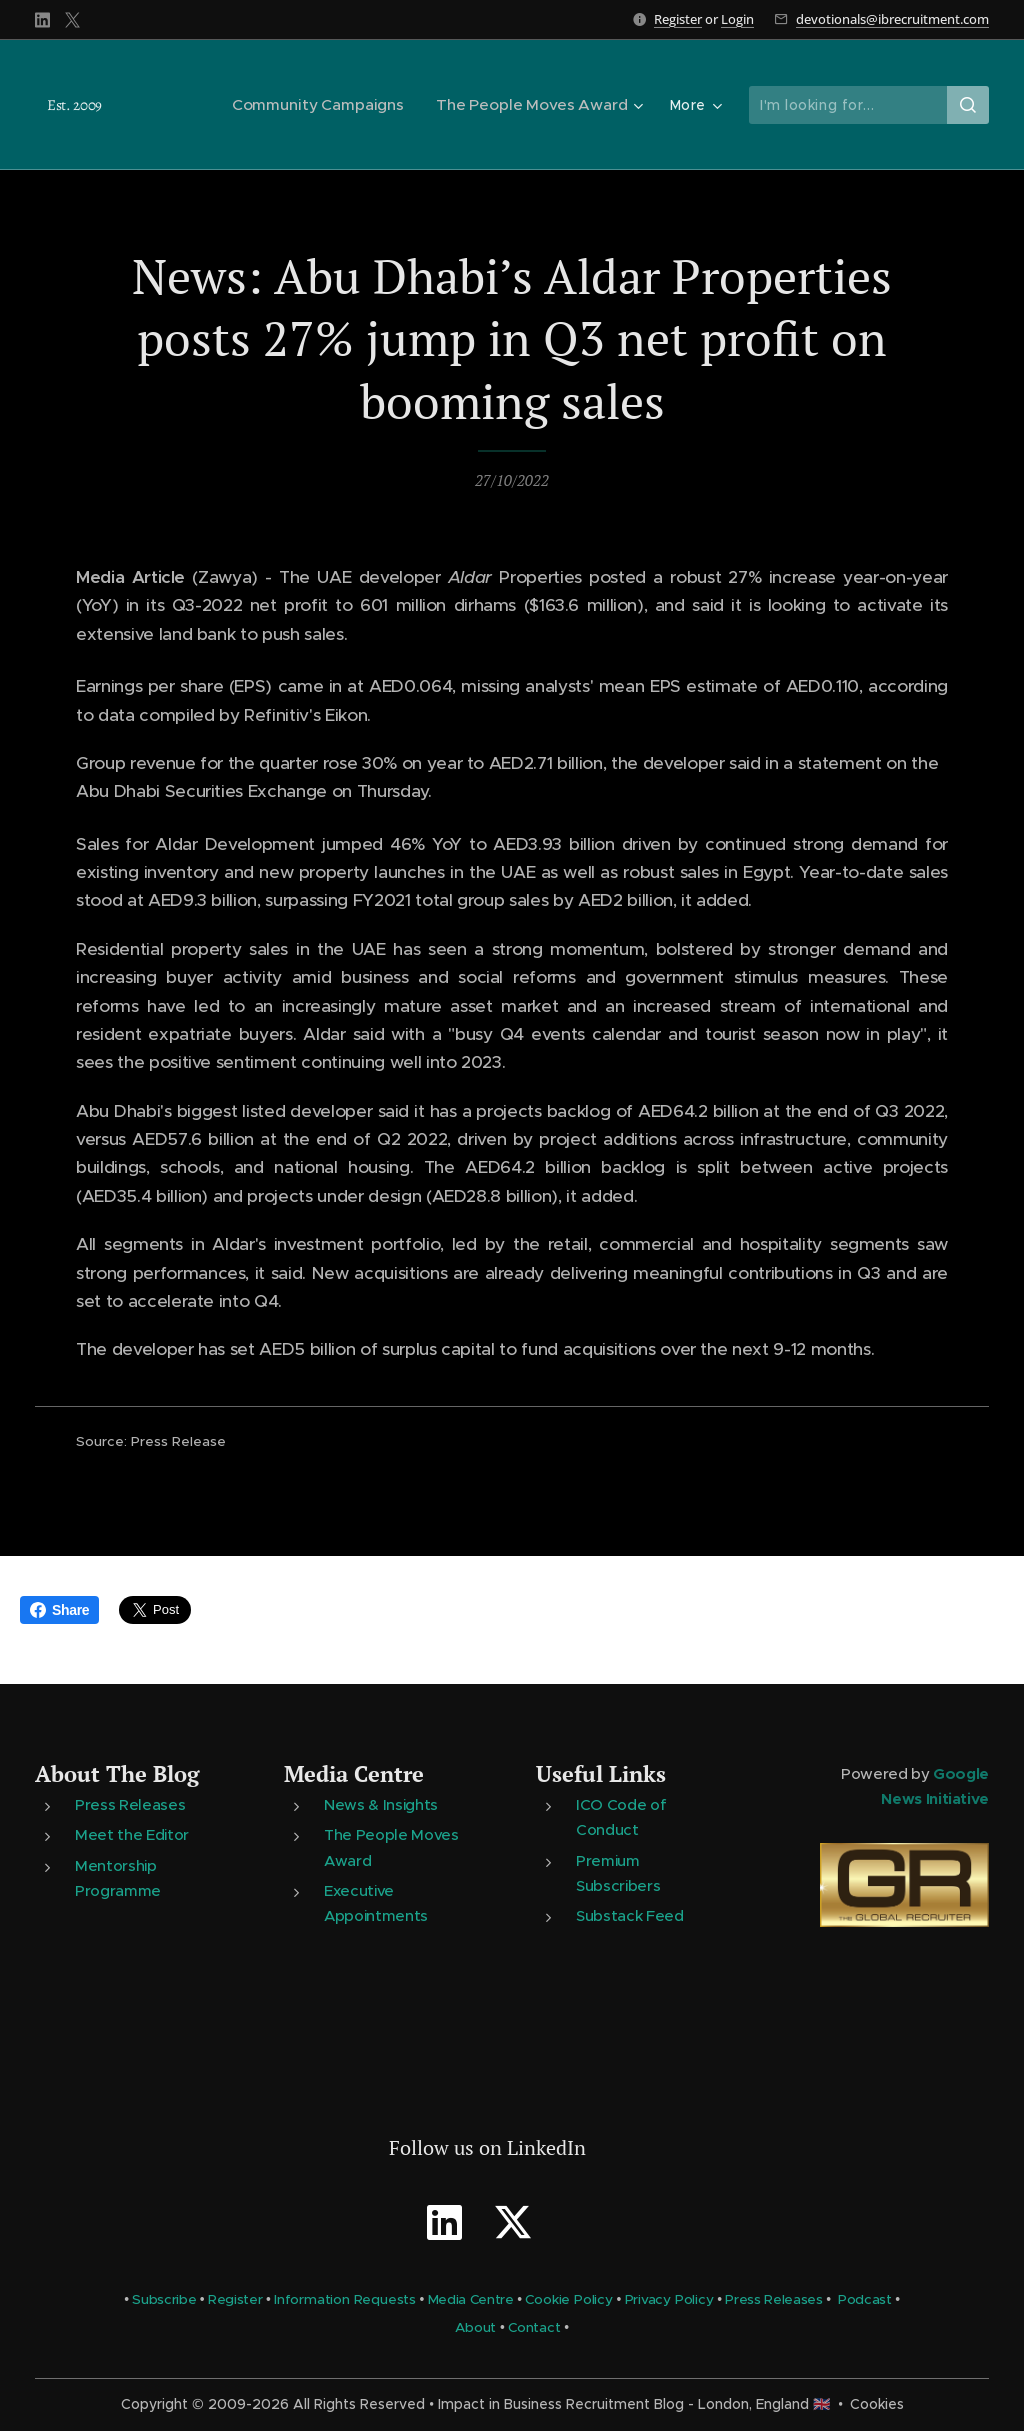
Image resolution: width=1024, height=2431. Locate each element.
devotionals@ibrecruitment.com (892, 19)
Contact (534, 2328)
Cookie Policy (568, 2299)
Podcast (865, 2299)
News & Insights (381, 1805)
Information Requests (345, 2299)
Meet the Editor (132, 1835)
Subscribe (164, 2299)
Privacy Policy (669, 2299)
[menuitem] (329, 105)
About (475, 2328)
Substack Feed (630, 1915)
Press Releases (130, 1805)
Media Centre (354, 1773)
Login (737, 19)
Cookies (877, 2404)
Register (678, 19)
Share (59, 1610)
